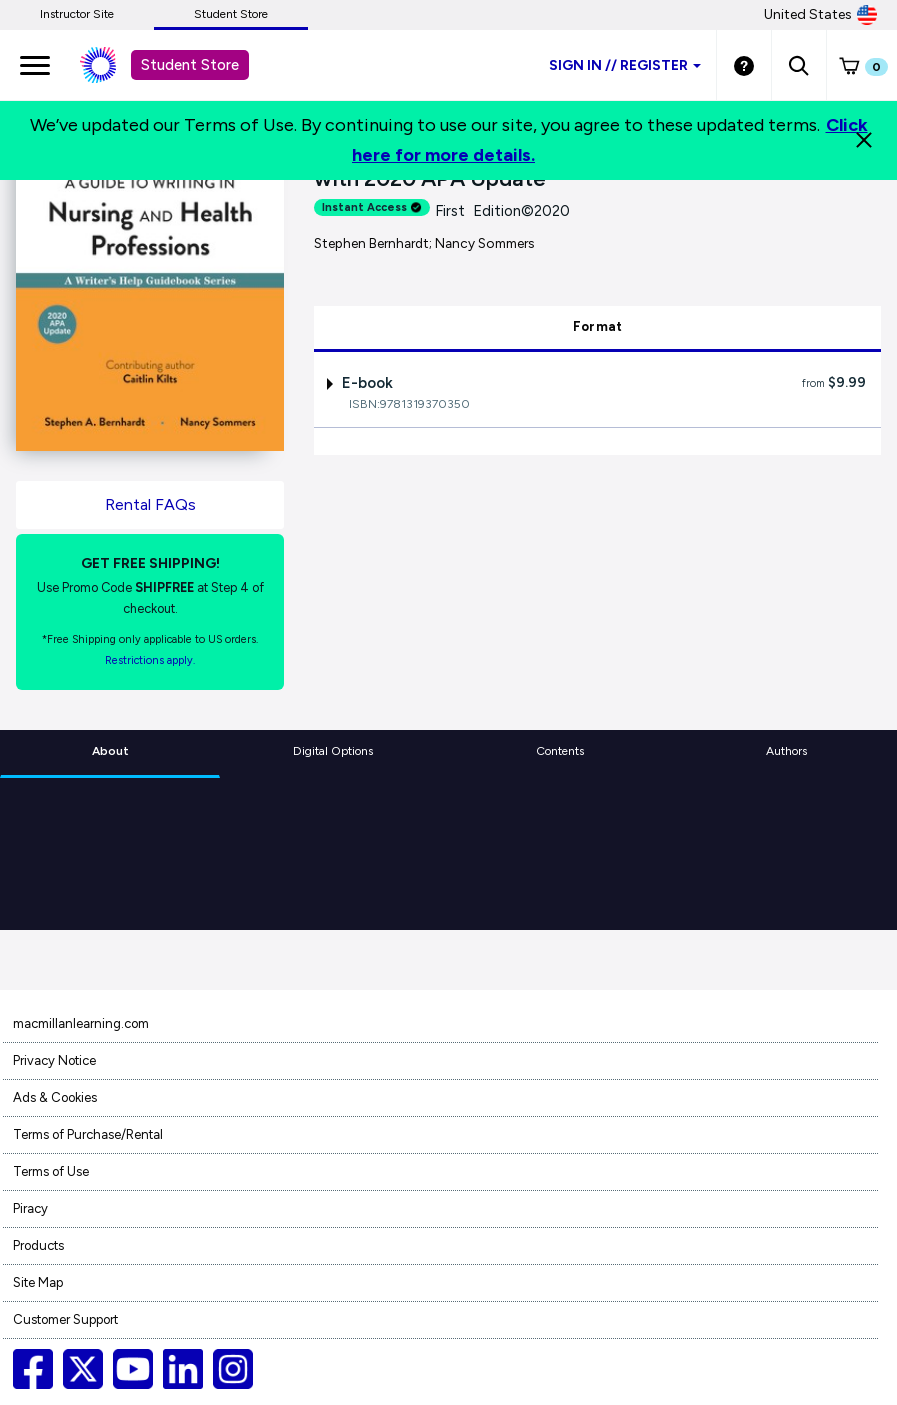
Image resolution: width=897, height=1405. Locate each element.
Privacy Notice (54, 1060)
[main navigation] (35, 65)
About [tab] (110, 751)
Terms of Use (51, 1171)
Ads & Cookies (55, 1097)
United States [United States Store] (820, 15)
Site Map (38, 1282)
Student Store (231, 14)
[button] (798, 65)
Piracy (30, 1208)
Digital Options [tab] (333, 751)
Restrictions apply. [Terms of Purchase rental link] (150, 660)
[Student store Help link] (744, 65)
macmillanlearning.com (81, 1023)
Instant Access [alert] (372, 207)
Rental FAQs (150, 504)
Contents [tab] (560, 751)
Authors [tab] (786, 751)
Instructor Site (77, 14)
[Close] (864, 140)
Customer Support (65, 1319)
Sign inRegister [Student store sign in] (625, 65)
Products (38, 1245)
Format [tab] (598, 326)
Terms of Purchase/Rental (88, 1134)
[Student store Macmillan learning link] (113, 65)
